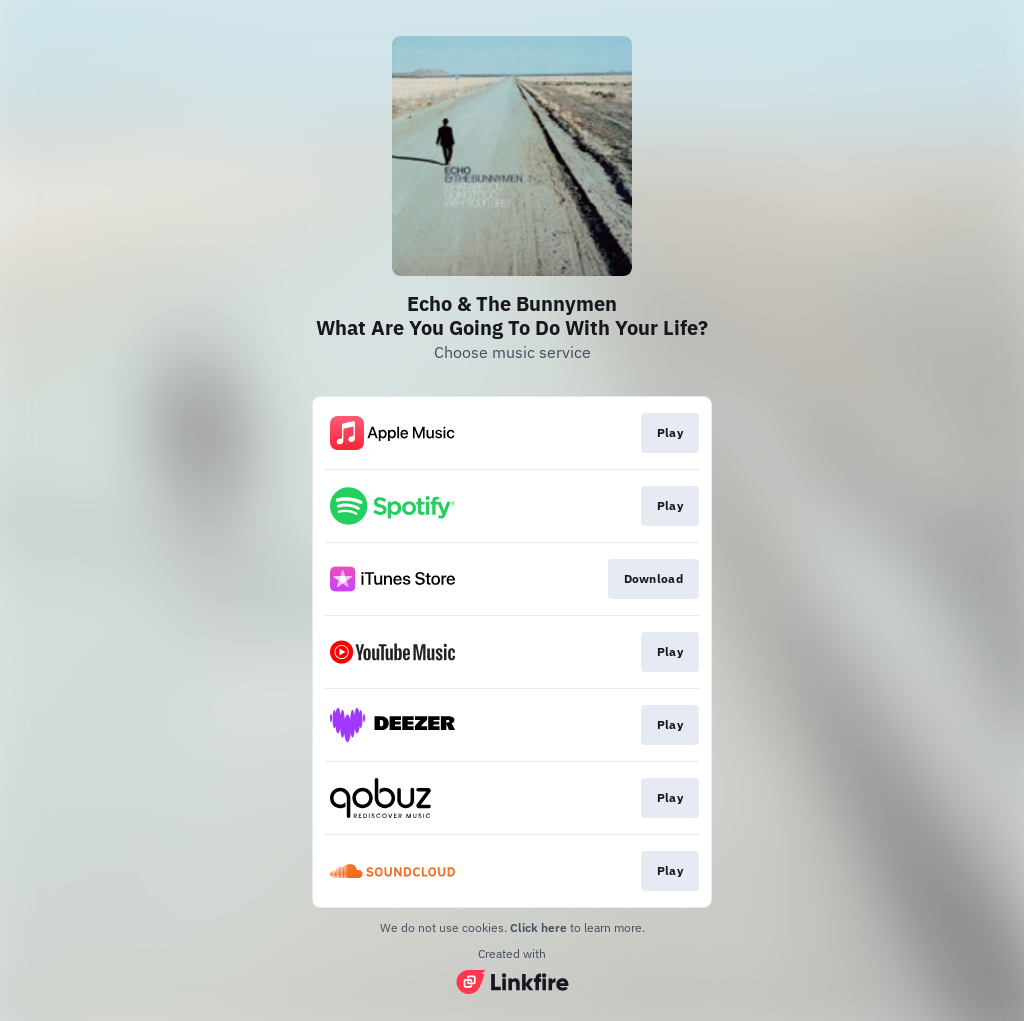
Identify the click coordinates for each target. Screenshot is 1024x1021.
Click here (538, 927)
